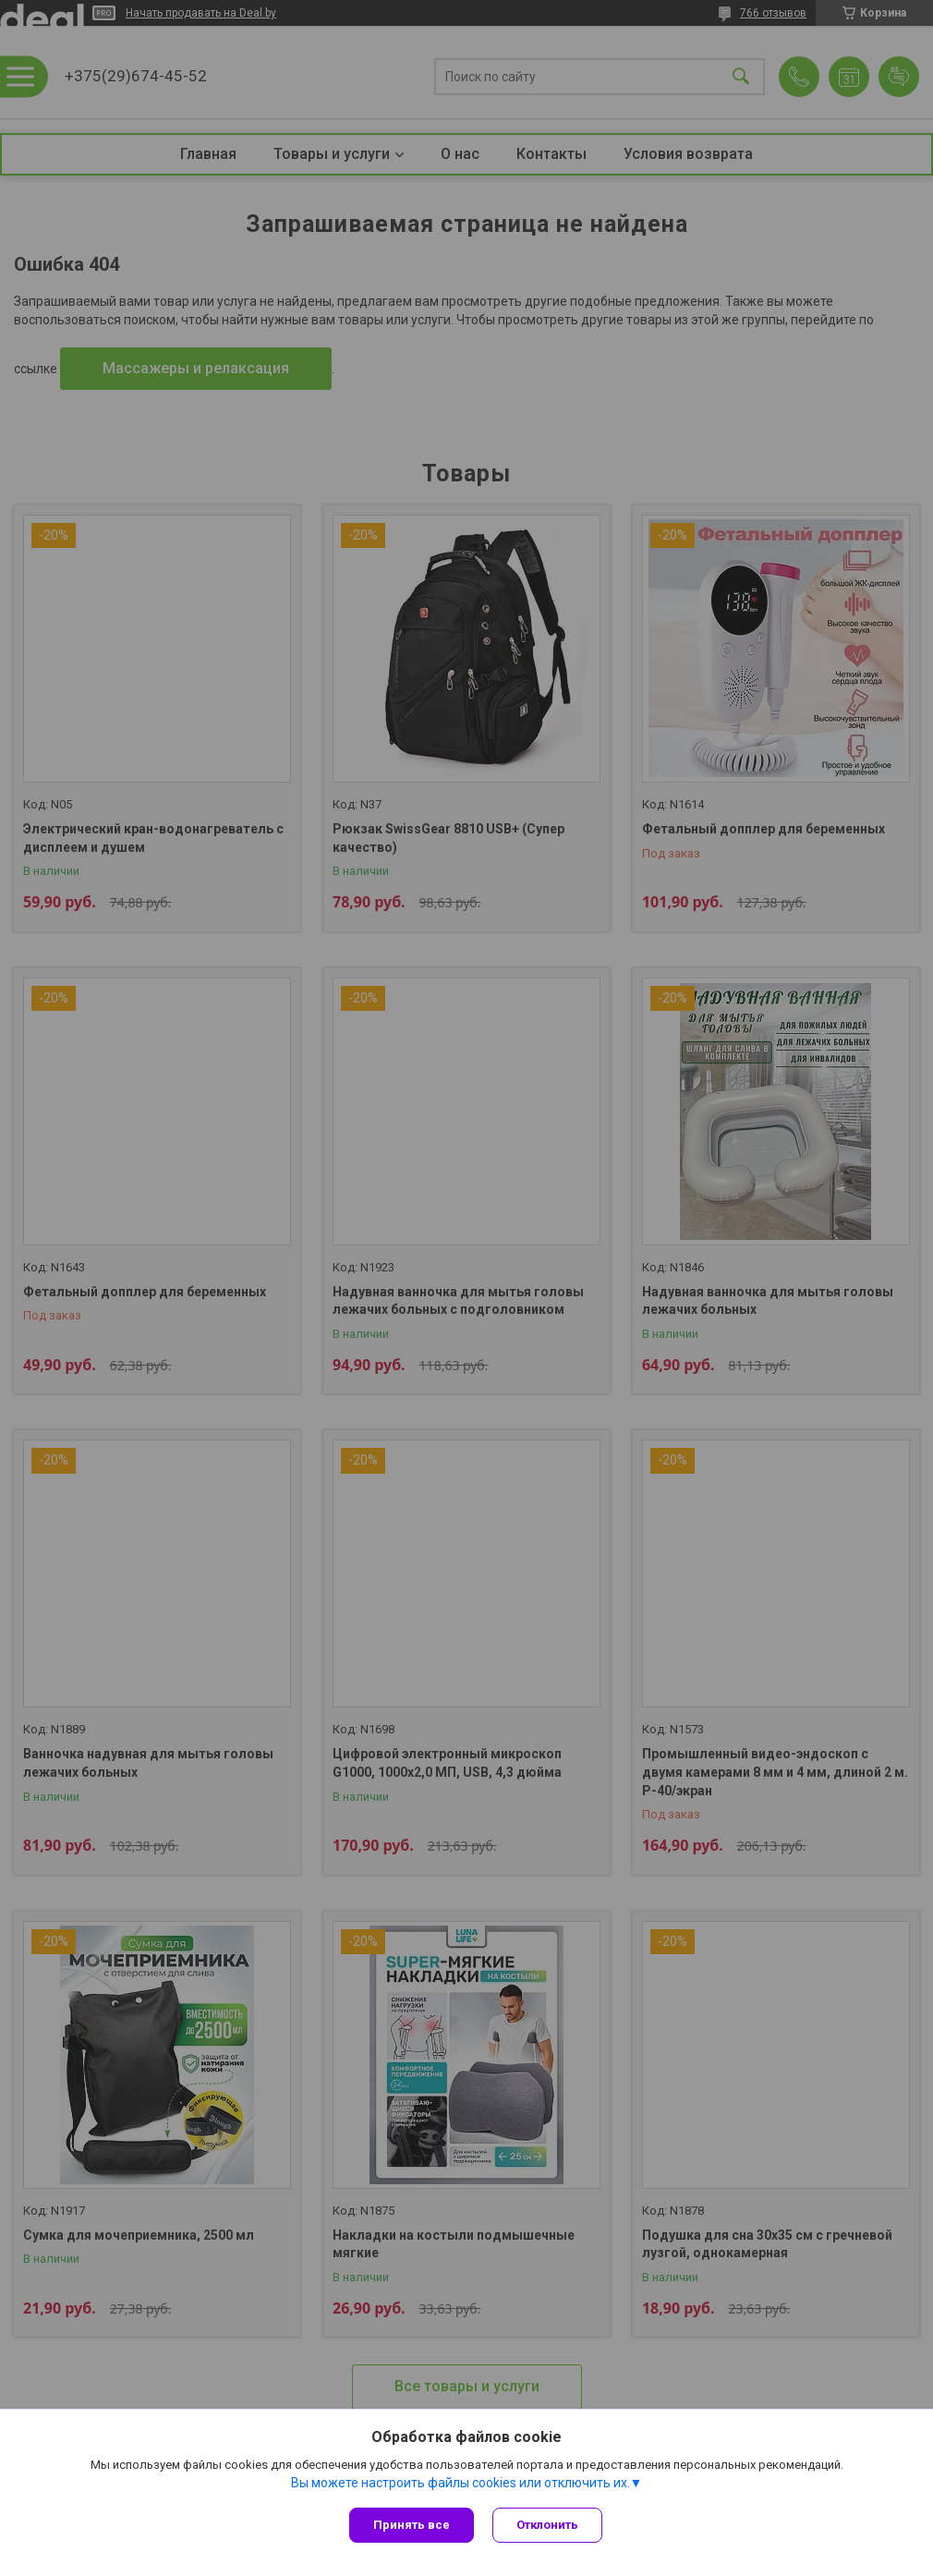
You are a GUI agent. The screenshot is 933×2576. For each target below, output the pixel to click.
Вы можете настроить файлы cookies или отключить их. (460, 2482)
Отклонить (547, 2525)
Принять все (411, 2525)
